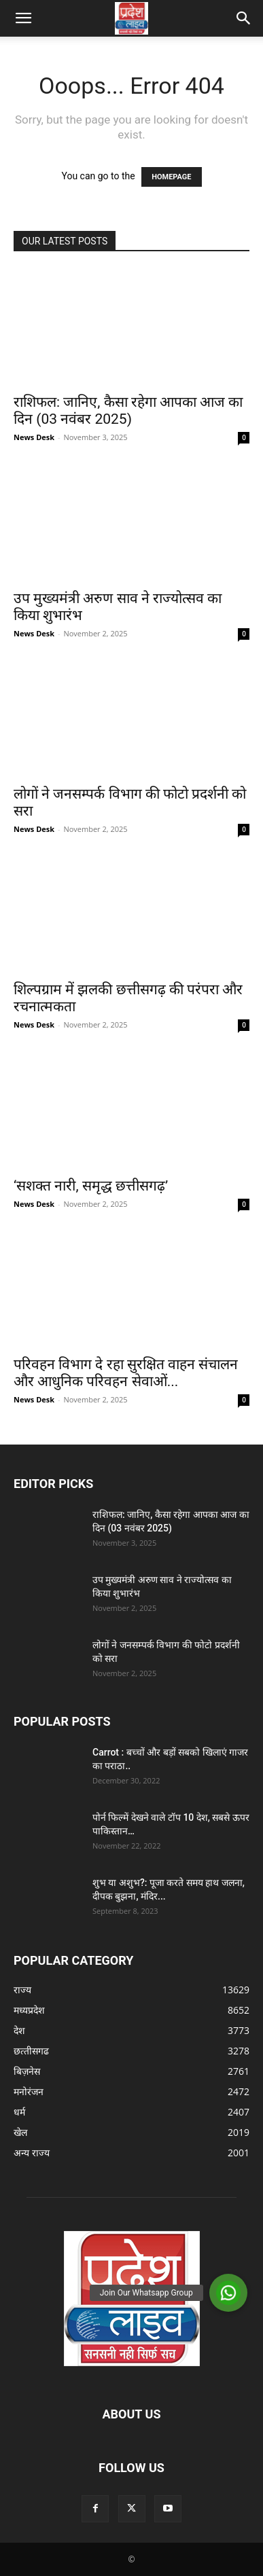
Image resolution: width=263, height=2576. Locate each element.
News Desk (34, 437)
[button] (23, 18)
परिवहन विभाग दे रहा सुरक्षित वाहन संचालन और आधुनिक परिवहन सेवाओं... (126, 1373)
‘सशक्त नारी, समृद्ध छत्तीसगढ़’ (91, 1186)
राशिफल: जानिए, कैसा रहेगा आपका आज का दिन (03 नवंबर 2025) (128, 410)
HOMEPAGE (171, 177)
